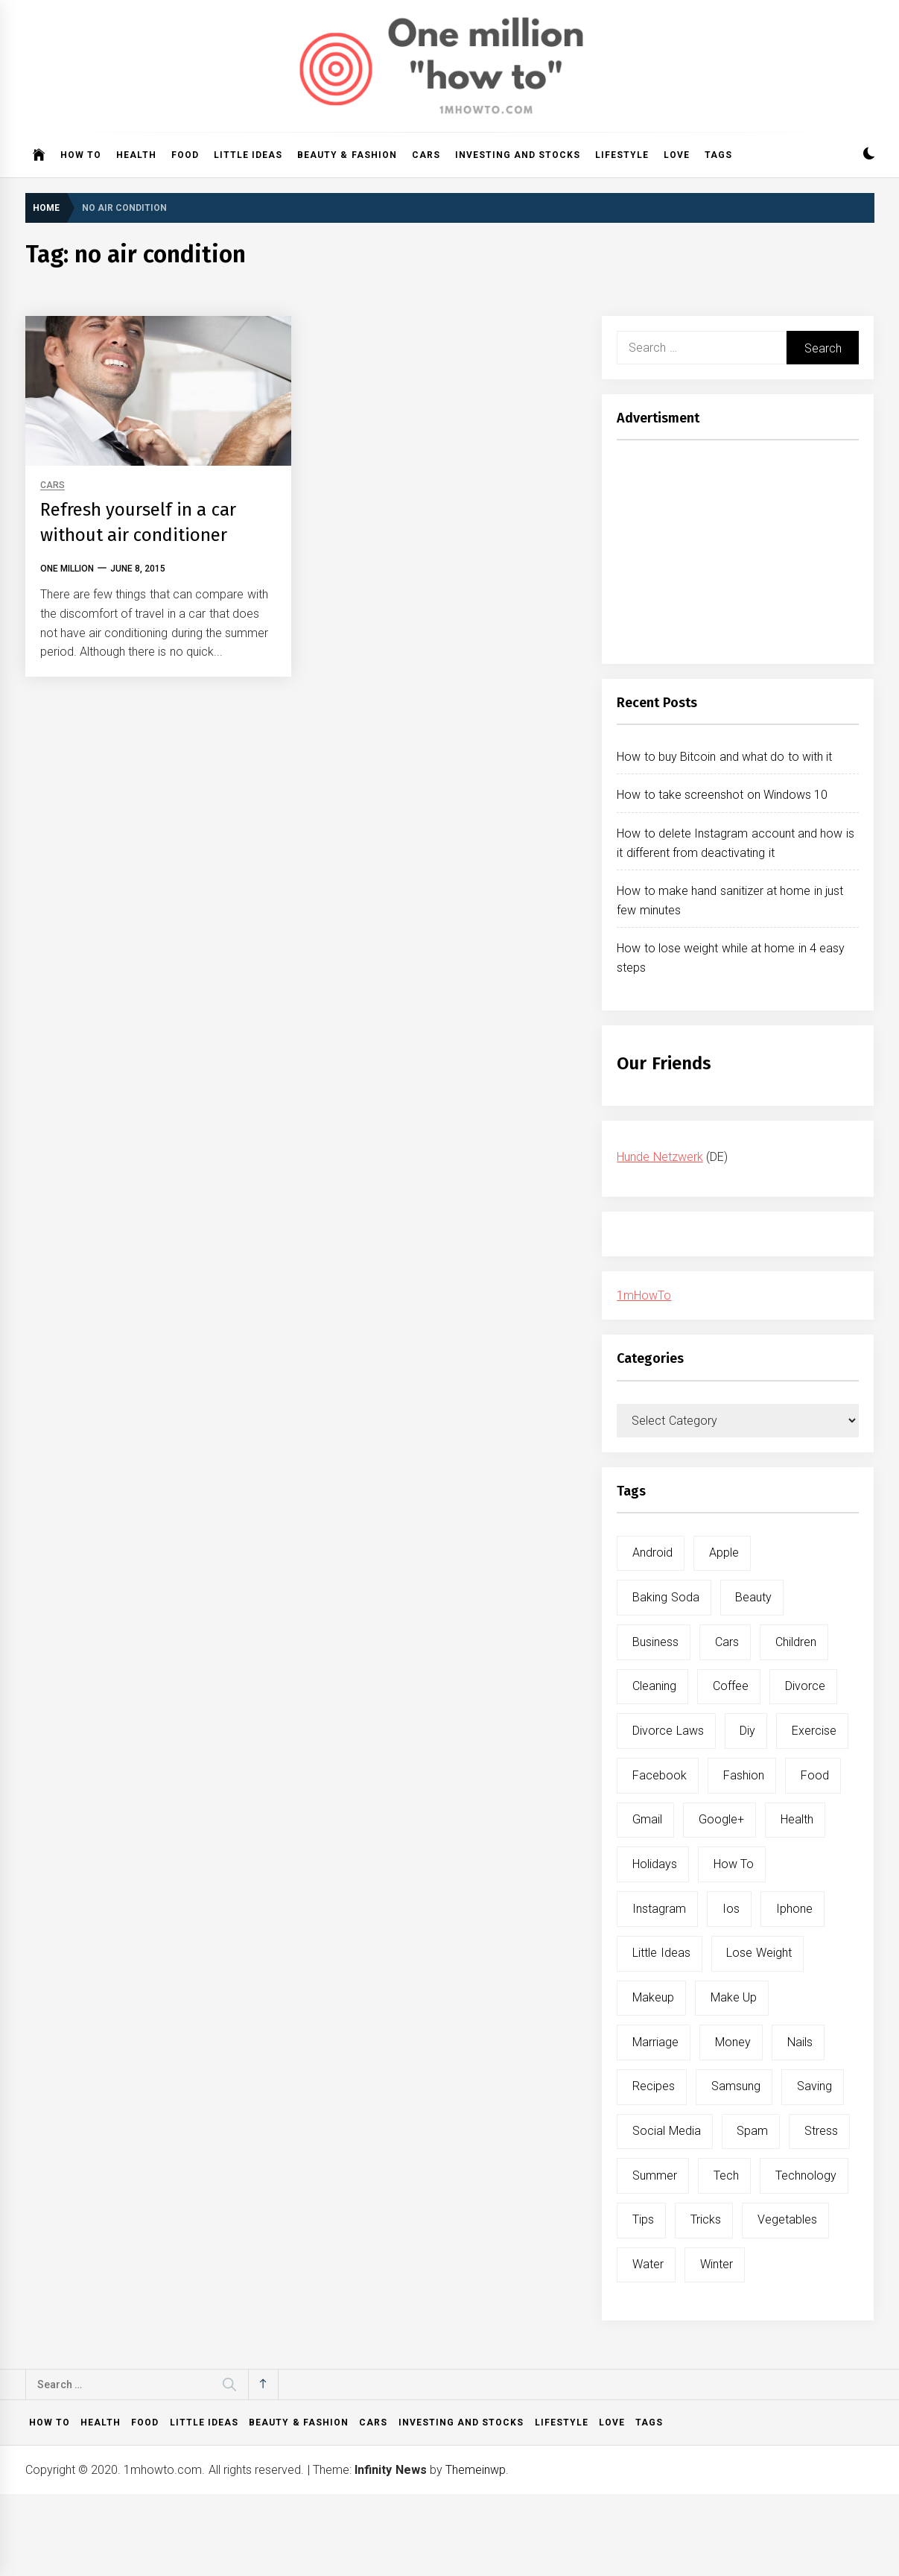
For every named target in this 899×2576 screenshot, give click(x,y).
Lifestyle (622, 155)
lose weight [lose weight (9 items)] (758, 1953)
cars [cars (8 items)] (727, 1642)
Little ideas (248, 155)
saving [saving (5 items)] (814, 2086)
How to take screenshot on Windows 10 (722, 795)
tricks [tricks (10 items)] (705, 2219)
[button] (868, 155)
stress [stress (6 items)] (821, 2131)
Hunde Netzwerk (659, 1157)
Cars (426, 155)
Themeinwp (475, 2470)
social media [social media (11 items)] (666, 2131)
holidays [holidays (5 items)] (654, 1864)
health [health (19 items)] (797, 1819)
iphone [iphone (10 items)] (794, 1909)
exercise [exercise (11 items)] (814, 1731)
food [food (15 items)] (815, 1775)
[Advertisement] (738, 556)
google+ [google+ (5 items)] (721, 1819)
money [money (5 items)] (733, 2042)
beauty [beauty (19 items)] (753, 1597)
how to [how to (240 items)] (734, 1864)
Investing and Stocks (518, 155)
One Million (67, 568)
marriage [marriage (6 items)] (655, 2042)
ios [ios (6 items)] (731, 1909)
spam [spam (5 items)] (752, 2131)
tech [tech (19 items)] (726, 2175)
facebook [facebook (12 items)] (659, 1775)
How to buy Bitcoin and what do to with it (724, 757)
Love (677, 155)
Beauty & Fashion (347, 155)
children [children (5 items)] (795, 1642)
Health (136, 155)
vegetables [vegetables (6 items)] (787, 2219)
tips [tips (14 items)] (643, 2219)
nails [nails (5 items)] (800, 2042)
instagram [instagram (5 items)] (659, 1909)
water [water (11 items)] (648, 2264)
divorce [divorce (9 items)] (805, 1686)
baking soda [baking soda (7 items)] (665, 1597)
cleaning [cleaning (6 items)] (654, 1686)
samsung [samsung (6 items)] (735, 2086)
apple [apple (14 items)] (724, 1552)
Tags (718, 155)
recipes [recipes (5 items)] (653, 2086)
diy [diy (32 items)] (747, 1731)
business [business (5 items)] (655, 1642)
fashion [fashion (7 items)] (743, 1775)
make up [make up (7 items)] (734, 1997)
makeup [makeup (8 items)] (653, 1997)
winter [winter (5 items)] (716, 2264)
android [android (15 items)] (652, 1552)
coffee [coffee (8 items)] (731, 1686)
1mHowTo (644, 1295)
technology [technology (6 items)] (805, 2175)
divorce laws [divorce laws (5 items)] (667, 1731)
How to (80, 155)
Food (185, 155)
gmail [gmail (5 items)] (647, 1819)
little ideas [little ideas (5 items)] (661, 1953)
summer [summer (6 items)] (654, 2175)
